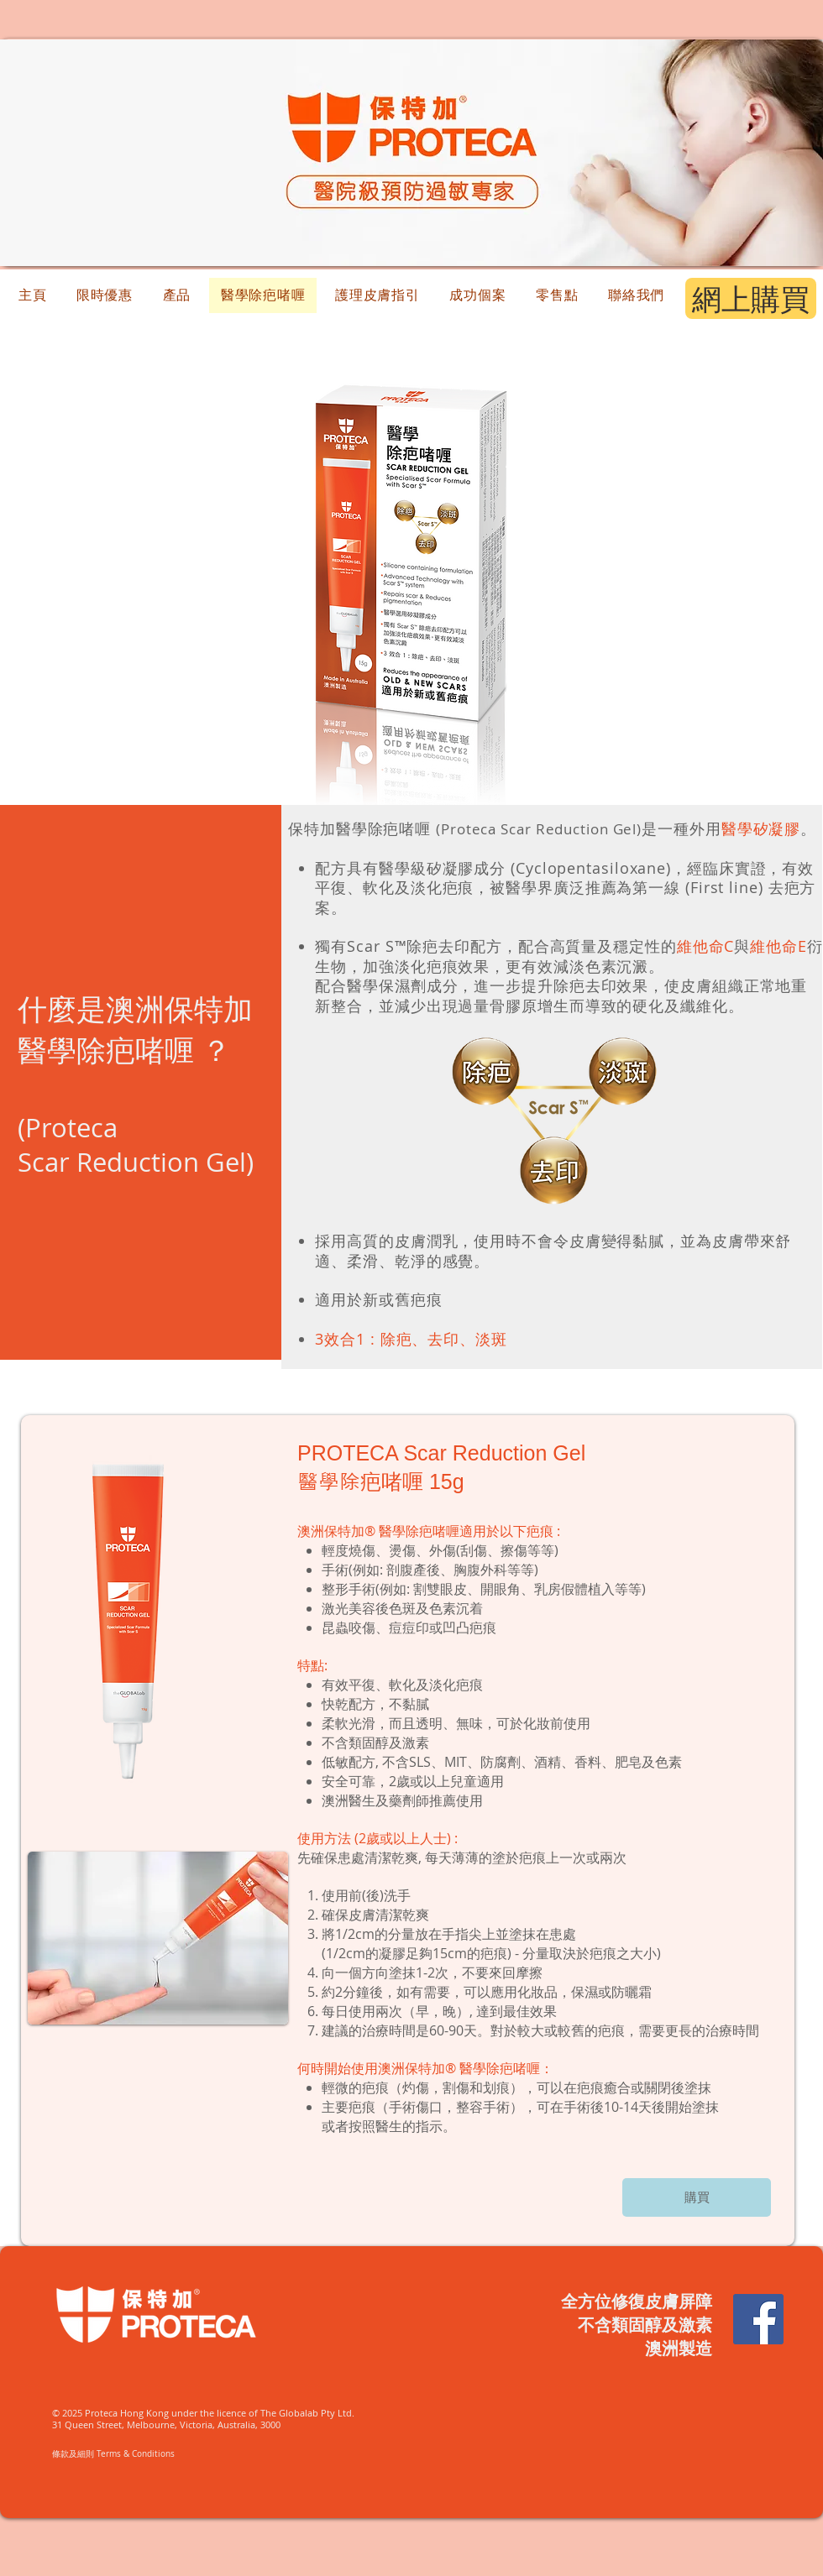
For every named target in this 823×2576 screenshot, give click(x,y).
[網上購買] (750, 298)
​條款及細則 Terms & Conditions (113, 2453)
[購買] (696, 2197)
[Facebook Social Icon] (758, 2319)
